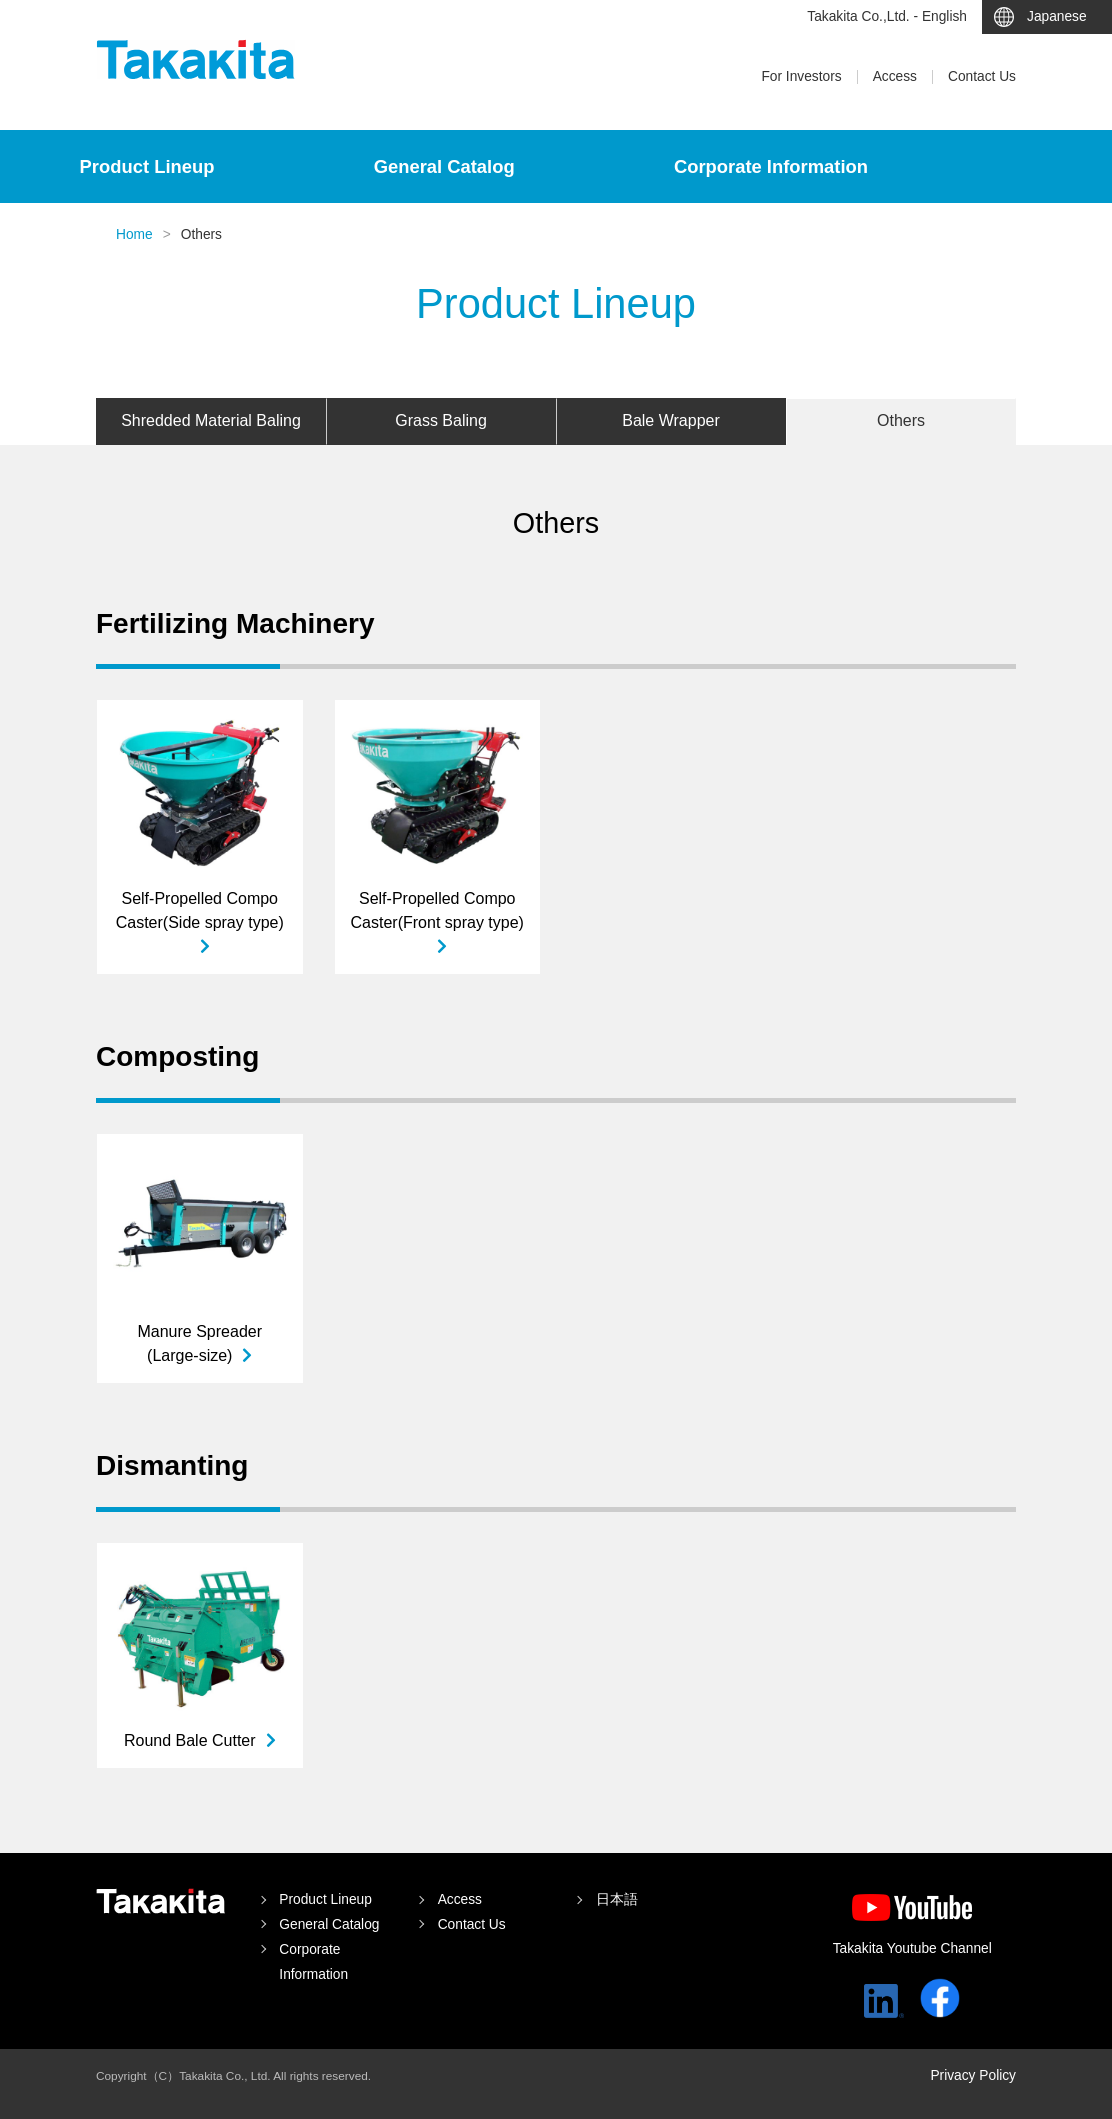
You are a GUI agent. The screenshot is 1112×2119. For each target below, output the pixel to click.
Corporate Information (771, 166)
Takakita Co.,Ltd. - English (887, 16)
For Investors (801, 77)
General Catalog (444, 166)
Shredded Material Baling (211, 420)
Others (901, 420)
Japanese (1057, 16)
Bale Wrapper (671, 420)
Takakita (196, 60)
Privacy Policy (973, 2075)
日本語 (617, 1899)
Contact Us (982, 77)
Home (134, 234)
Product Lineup (147, 166)
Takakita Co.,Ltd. (161, 1901)
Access (895, 77)
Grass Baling (441, 420)
